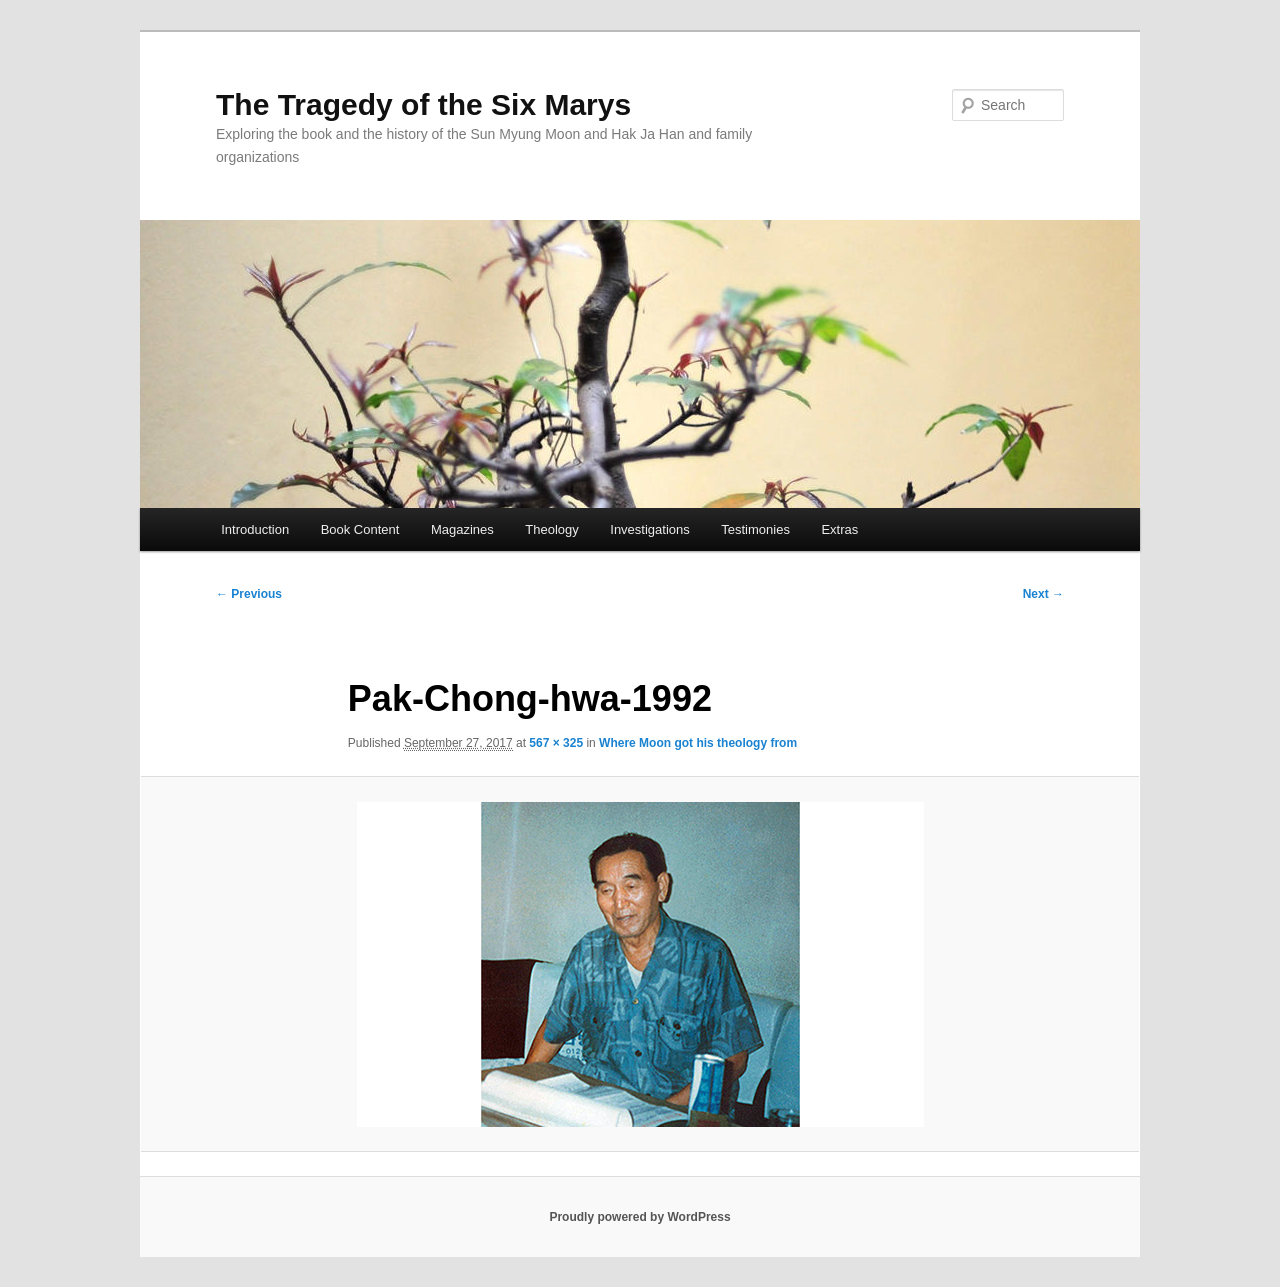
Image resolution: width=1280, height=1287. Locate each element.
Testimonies (755, 529)
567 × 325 (556, 743)
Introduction (255, 529)
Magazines (462, 529)
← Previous (249, 594)
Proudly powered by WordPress (639, 1217)
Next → (1043, 594)
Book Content (360, 529)
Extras (839, 529)
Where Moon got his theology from (698, 743)
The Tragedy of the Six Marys (423, 104)
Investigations (650, 529)
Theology (551, 529)
